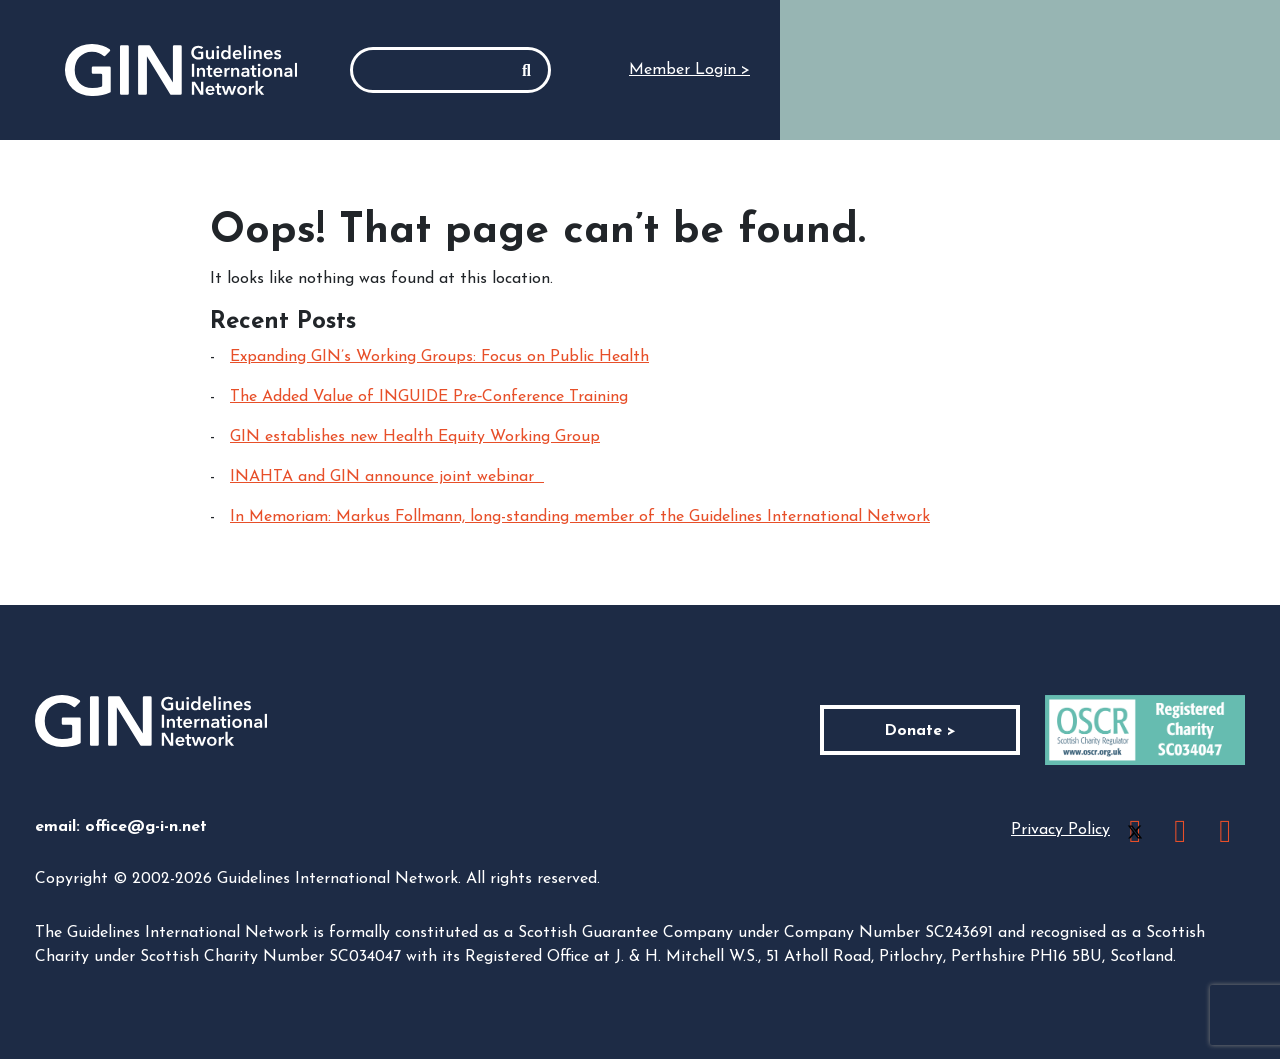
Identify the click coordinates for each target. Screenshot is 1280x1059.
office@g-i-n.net (146, 827)
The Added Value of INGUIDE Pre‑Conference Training (429, 397)
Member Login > (689, 70)
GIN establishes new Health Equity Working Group (415, 437)
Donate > (920, 731)
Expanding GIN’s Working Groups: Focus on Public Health (439, 357)
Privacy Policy (1060, 830)
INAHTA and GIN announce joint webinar (387, 477)
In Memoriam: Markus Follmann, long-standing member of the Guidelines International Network (580, 517)
